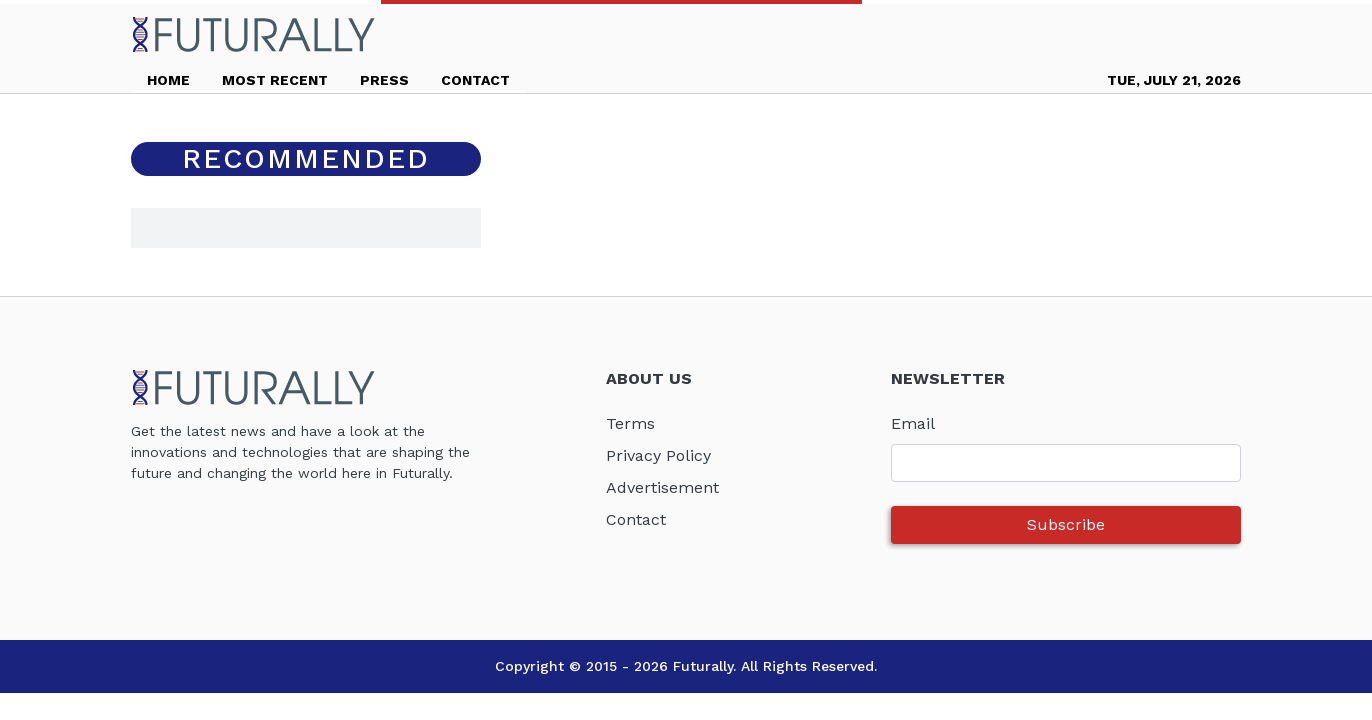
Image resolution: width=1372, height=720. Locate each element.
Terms (630, 423)
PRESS (384, 80)
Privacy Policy (658, 455)
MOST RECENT (275, 80)
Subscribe (1066, 524)
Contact (636, 519)
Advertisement (662, 487)
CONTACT (475, 80)
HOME (168, 80)
